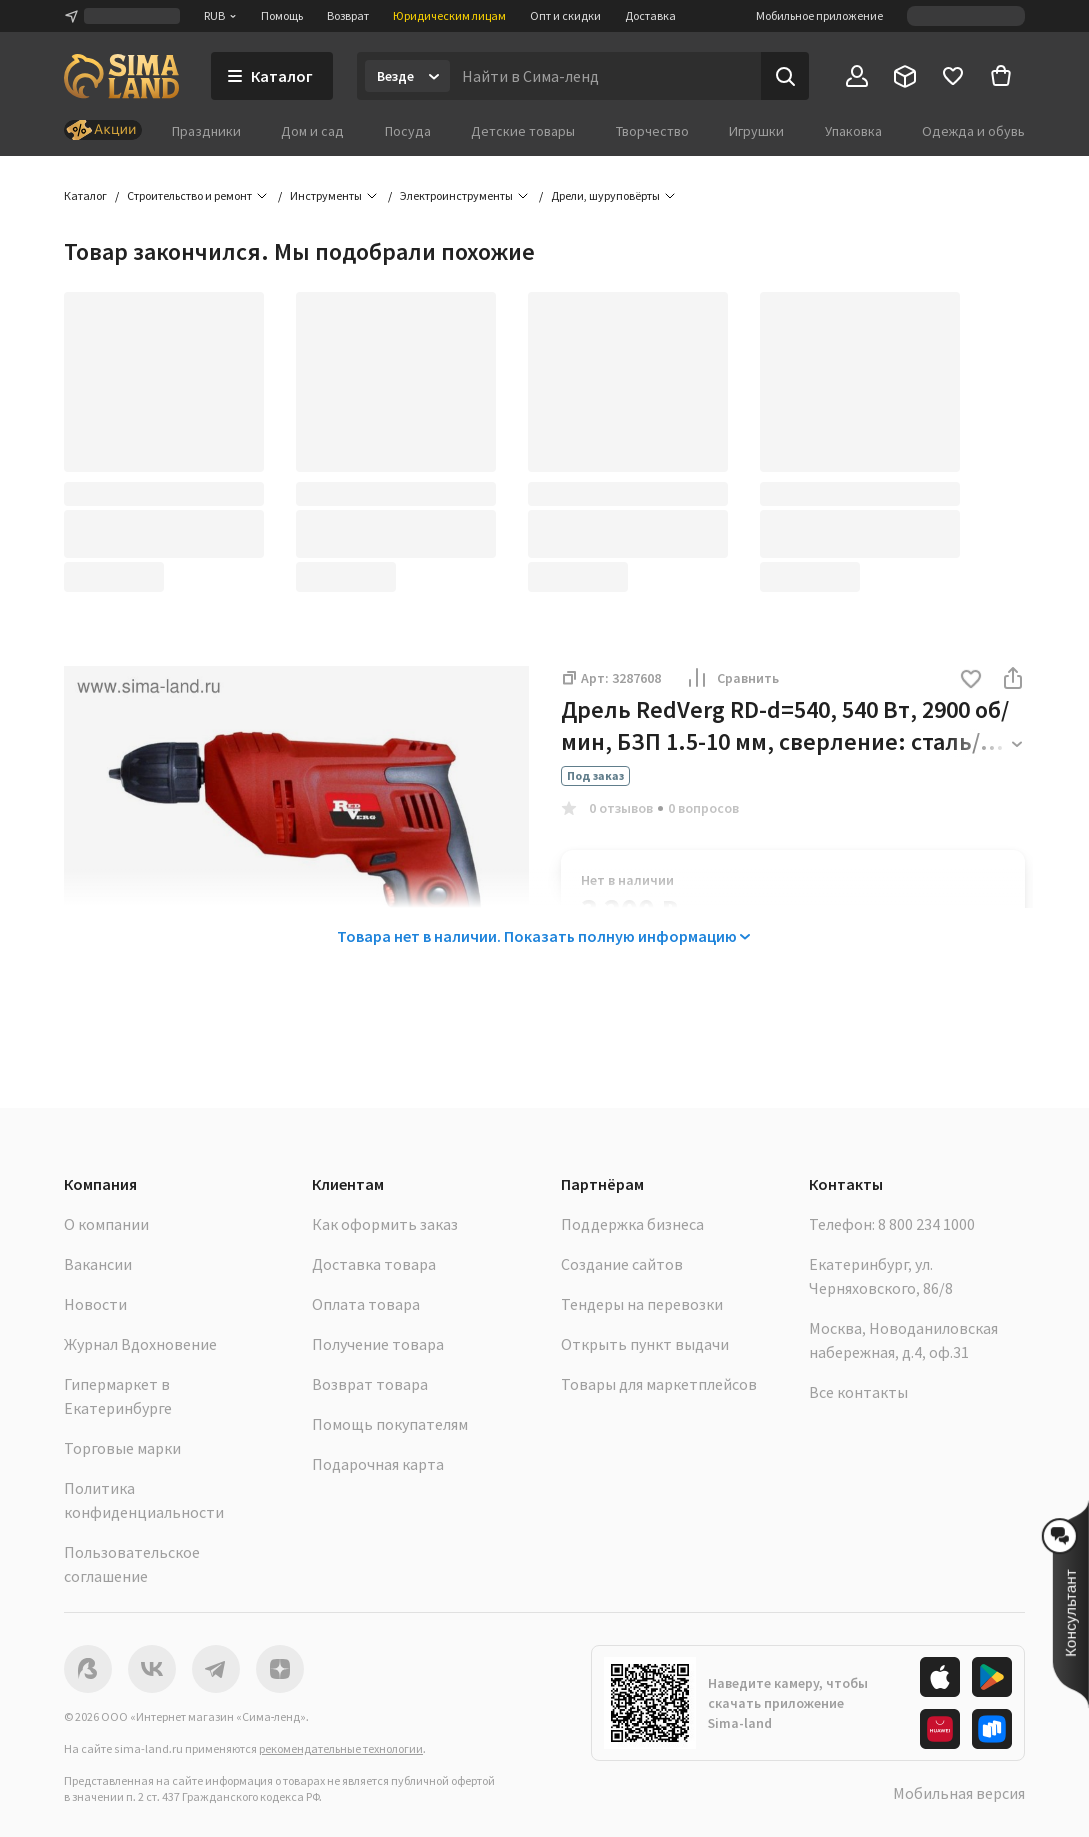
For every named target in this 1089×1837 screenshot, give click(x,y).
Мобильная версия (959, 1793)
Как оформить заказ (385, 1224)
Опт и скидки (565, 15)
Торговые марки (122, 1448)
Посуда (408, 131)
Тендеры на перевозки (642, 1304)
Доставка (650, 15)
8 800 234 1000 (926, 1224)
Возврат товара (370, 1384)
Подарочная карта (378, 1464)
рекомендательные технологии (341, 1748)
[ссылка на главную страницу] (121, 76)
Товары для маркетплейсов (659, 1384)
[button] (971, 680)
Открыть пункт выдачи (645, 1344)
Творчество (652, 131)
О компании (106, 1224)
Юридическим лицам (449, 15)
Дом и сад (312, 131)
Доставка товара (374, 1264)
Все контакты (858, 1392)
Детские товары (523, 131)
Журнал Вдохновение (140, 1344)
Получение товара (378, 1344)
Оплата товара (366, 1304)
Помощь (282, 15)
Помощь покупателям (390, 1424)
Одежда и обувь (973, 131)
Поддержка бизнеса (632, 1224)
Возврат (348, 15)
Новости (95, 1304)
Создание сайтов (622, 1264)
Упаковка (853, 131)
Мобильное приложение (819, 15)
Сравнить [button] (732, 678)
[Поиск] (785, 76)
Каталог (85, 195)
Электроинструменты (456, 195)
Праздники (206, 131)
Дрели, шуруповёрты (605, 195)
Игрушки (756, 131)
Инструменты (326, 195)
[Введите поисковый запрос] (605, 76)
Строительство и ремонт (189, 195)
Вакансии (98, 1264)
